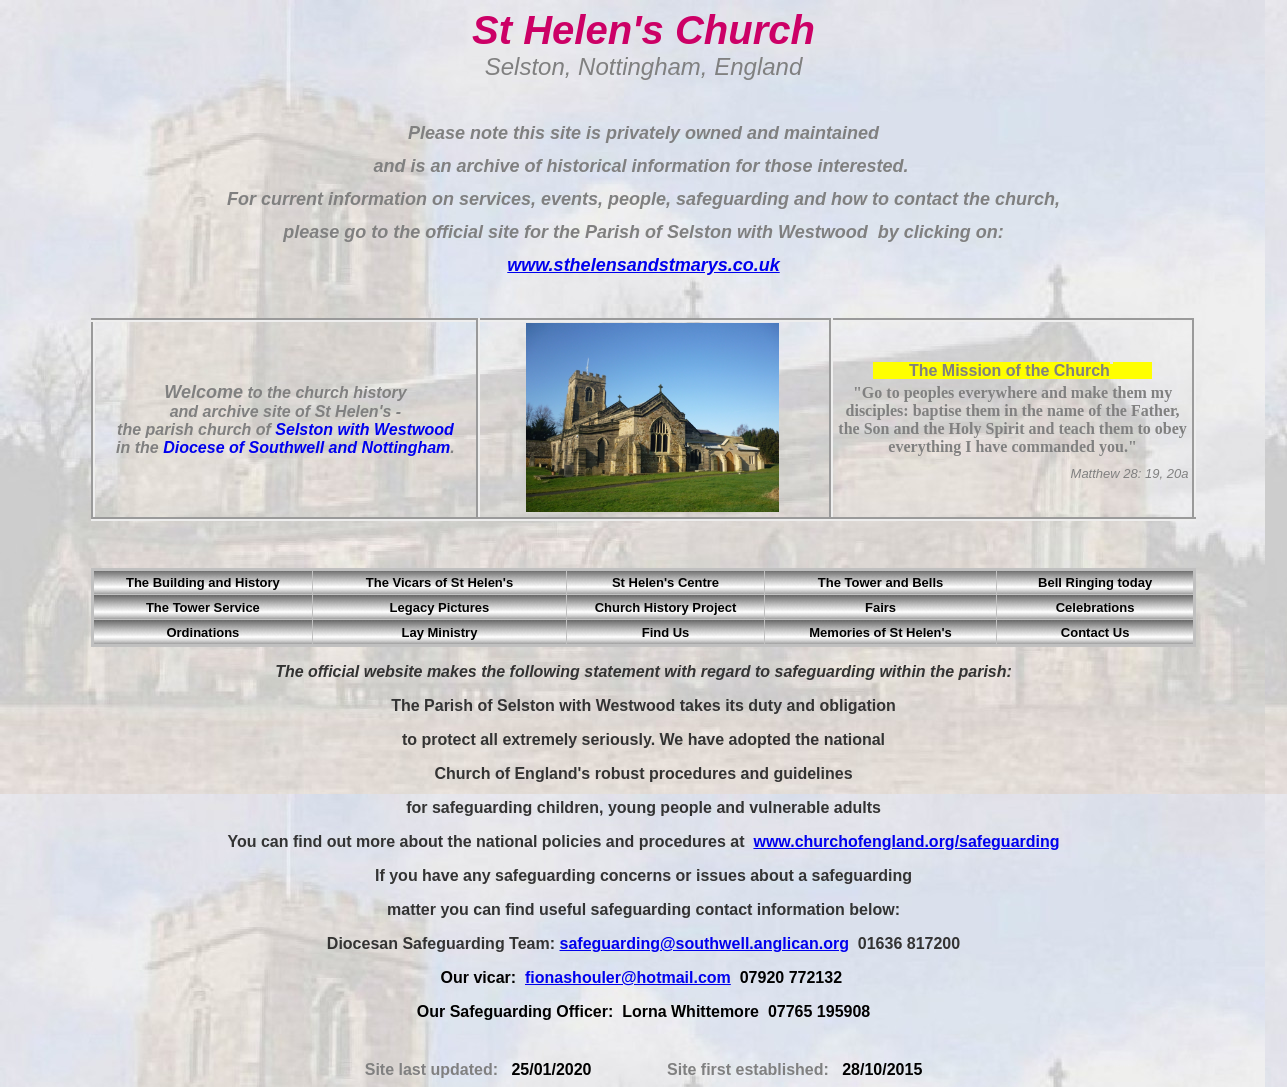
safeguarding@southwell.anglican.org (704, 943)
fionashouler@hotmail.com (628, 977)
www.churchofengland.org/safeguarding (906, 841)
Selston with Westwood (364, 429)
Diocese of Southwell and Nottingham (306, 447)
